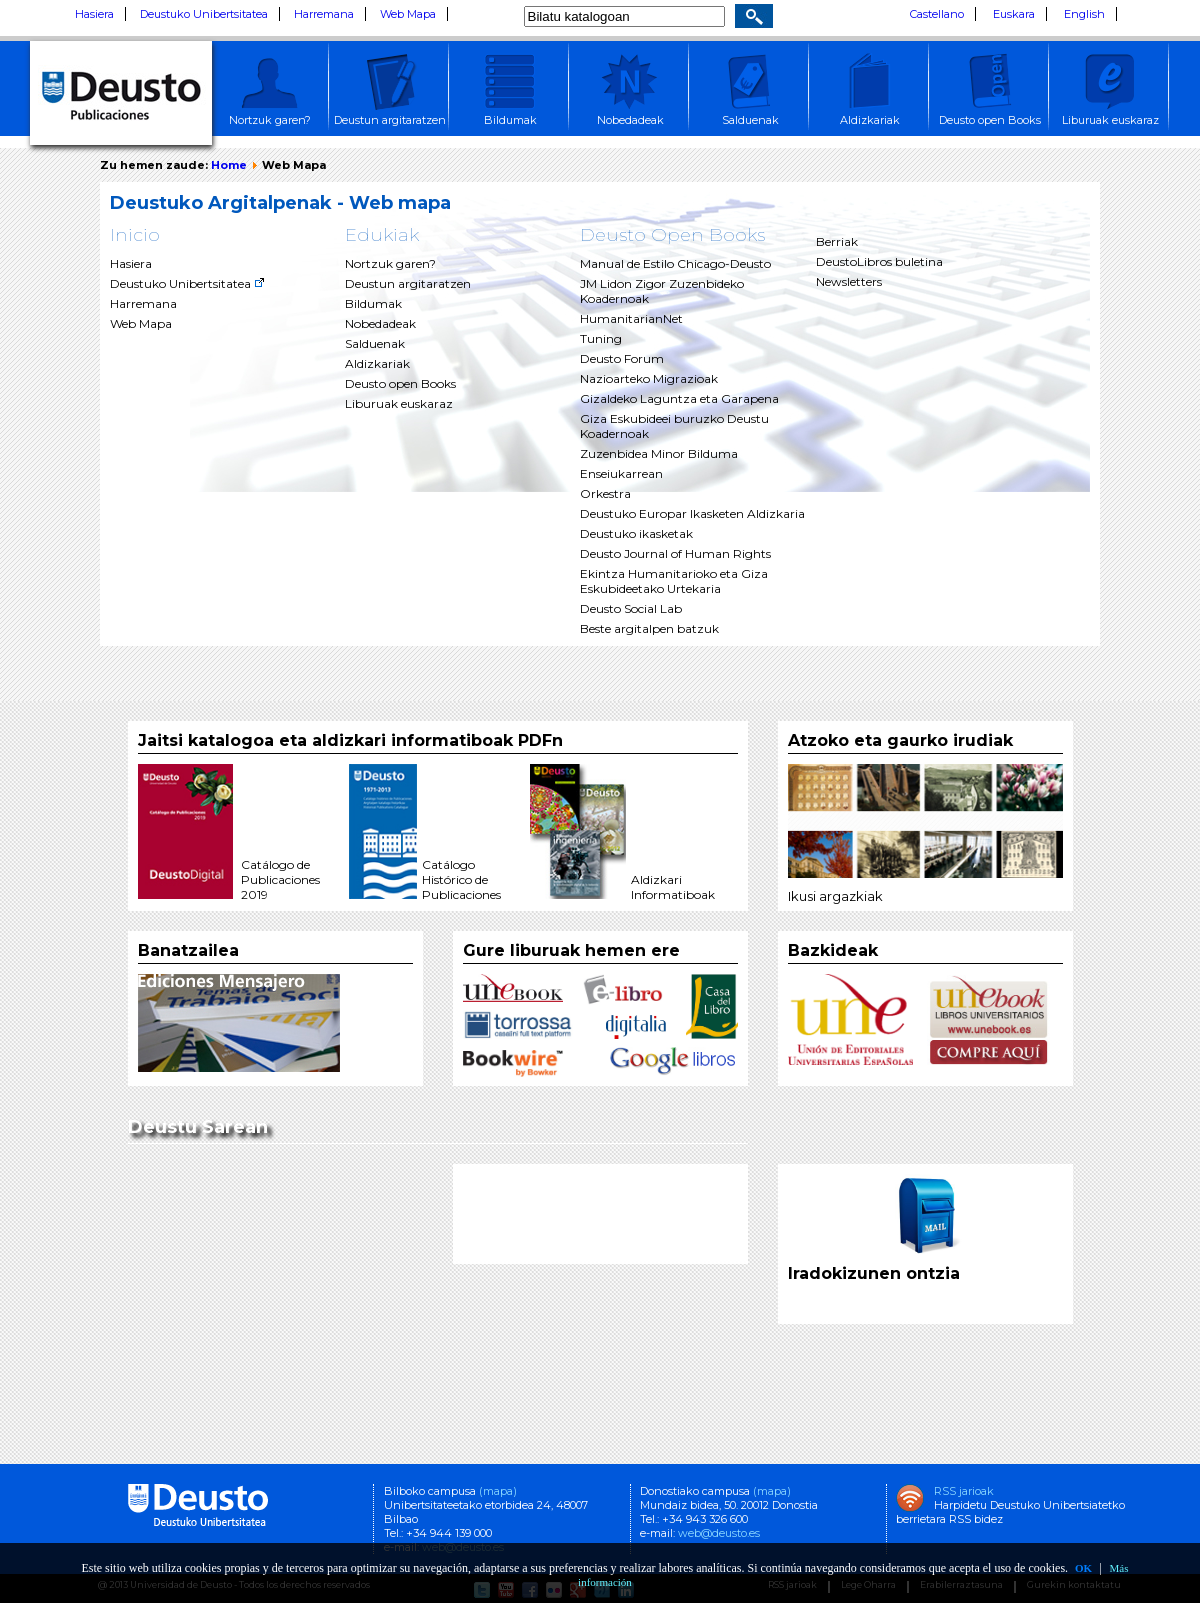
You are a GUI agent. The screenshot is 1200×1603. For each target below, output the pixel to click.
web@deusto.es (717, 1533)
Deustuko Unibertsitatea (204, 14)
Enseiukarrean (621, 473)
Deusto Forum (622, 358)
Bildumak (373, 303)
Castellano (937, 14)
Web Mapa (408, 14)
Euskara (1014, 14)
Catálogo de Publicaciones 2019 (280, 879)
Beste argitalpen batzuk (649, 628)
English (1084, 14)
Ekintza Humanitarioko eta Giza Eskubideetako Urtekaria (674, 581)
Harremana (324, 14)
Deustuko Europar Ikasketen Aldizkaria (692, 513)
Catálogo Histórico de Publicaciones (461, 879)
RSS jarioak (964, 1491)
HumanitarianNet (631, 318)
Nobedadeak (380, 323)
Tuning (601, 338)
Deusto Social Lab (631, 608)
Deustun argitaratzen (408, 283)
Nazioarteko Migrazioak (649, 378)
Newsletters (849, 281)
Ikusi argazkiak (835, 896)
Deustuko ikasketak (636, 533)
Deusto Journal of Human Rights (675, 553)
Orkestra (605, 493)
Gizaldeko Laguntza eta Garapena (679, 398)
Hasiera (94, 14)
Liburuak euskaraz (399, 403)
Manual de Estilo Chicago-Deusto (675, 263)
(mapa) (498, 1491)
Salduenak (375, 343)
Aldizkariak (377, 363)
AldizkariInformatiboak (673, 887)
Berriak (837, 241)
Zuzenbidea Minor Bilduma (659, 453)
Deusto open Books (400, 383)
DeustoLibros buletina (879, 261)
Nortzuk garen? (390, 263)
